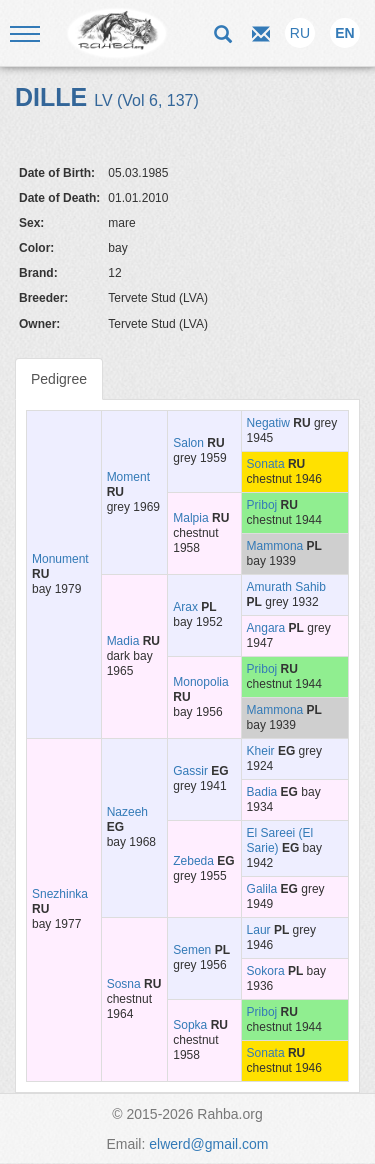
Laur (259, 930)
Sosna (124, 984)
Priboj (262, 505)
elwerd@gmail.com (208, 1144)
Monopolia (200, 682)
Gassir (190, 771)
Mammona (275, 546)
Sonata (266, 464)
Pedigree (59, 379)
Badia (262, 792)
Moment (128, 477)
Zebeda (193, 861)
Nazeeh (127, 812)
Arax (185, 607)
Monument (60, 559)
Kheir (261, 751)
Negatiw (268, 423)
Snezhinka (60, 894)
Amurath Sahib (286, 587)
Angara (266, 628)
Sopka (190, 1025)
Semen (192, 950)
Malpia (190, 518)
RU (300, 33)
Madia (123, 641)
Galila (262, 889)
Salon (188, 443)
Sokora (266, 971)
